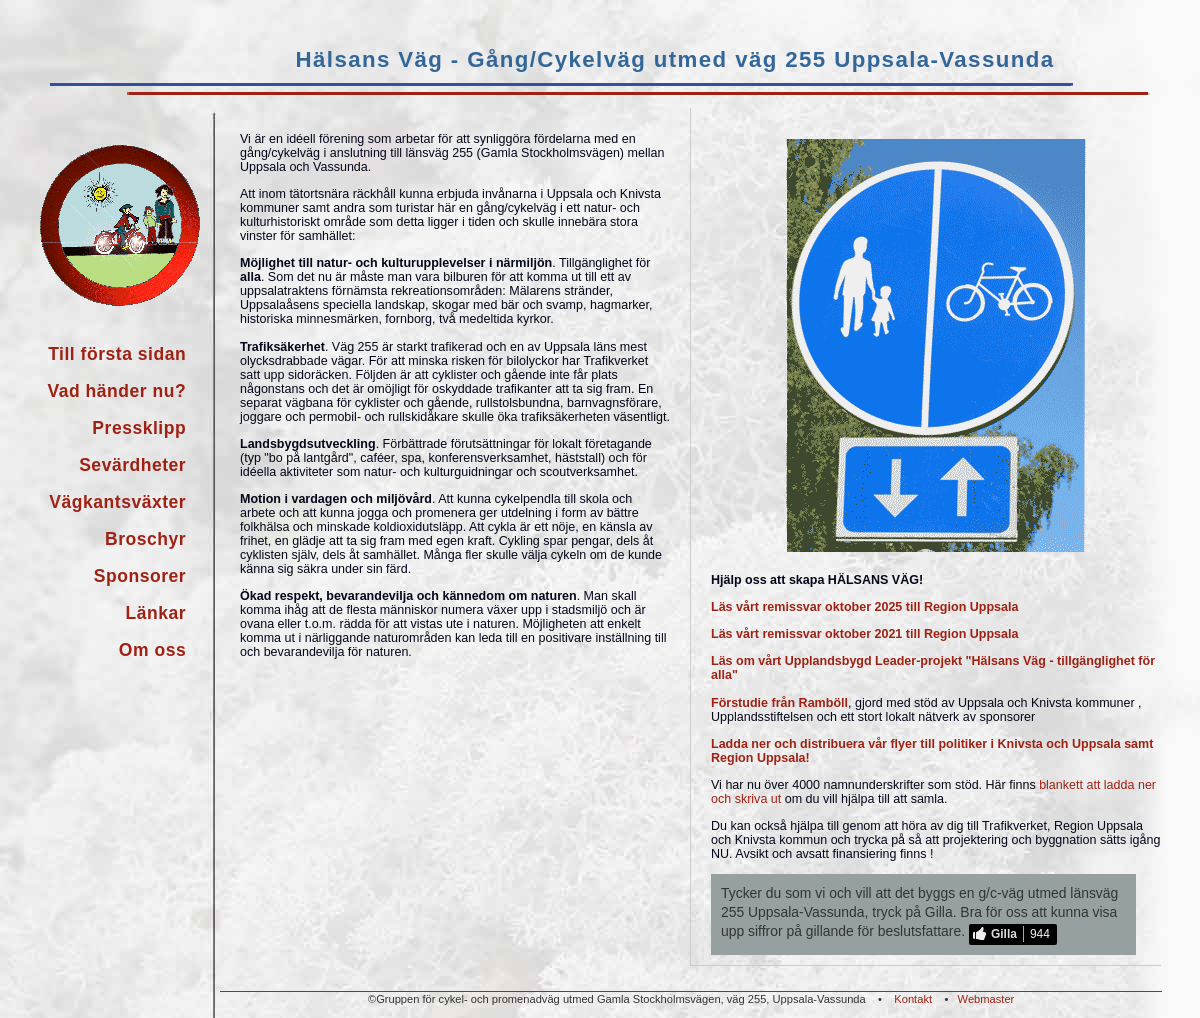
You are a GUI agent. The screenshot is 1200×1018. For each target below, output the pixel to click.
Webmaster (986, 999)
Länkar (156, 613)
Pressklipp (139, 428)
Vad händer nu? (116, 391)
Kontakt (913, 999)
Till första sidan (117, 354)
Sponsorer (140, 576)
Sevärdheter (132, 465)
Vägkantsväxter (117, 502)
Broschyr (145, 539)
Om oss (152, 650)
